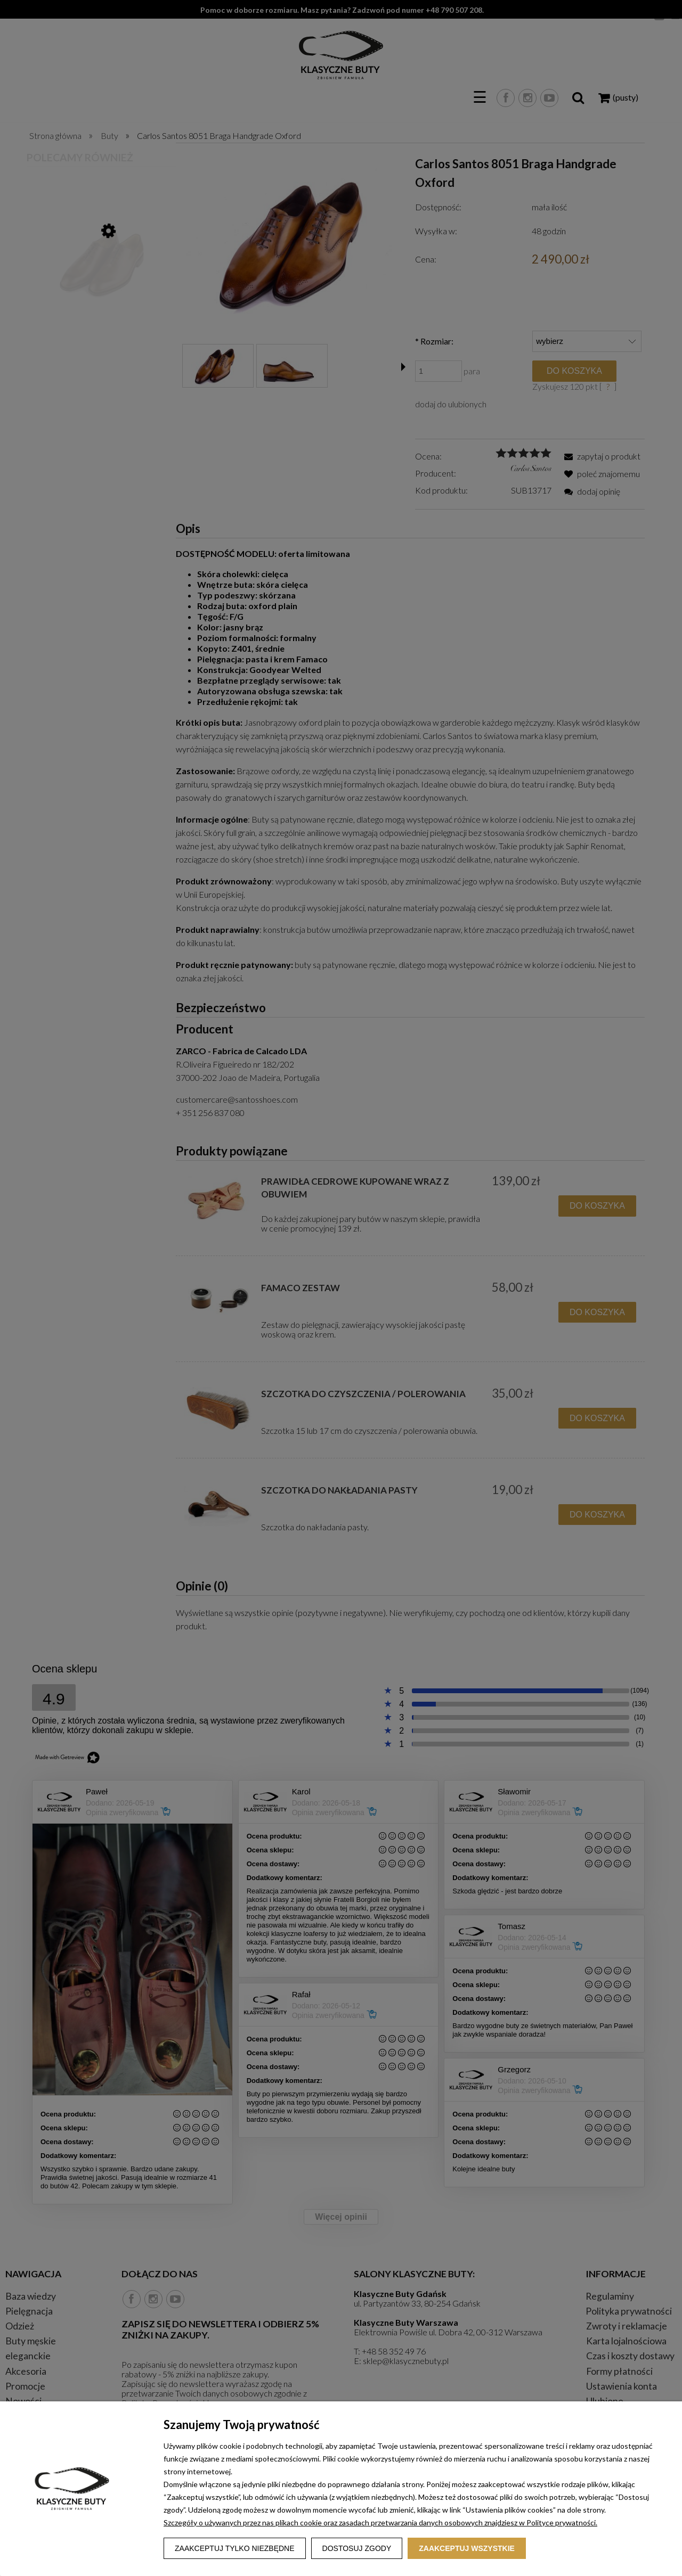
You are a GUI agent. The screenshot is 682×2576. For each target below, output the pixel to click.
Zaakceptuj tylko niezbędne (235, 2548)
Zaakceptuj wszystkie (467, 2548)
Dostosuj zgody (357, 2548)
